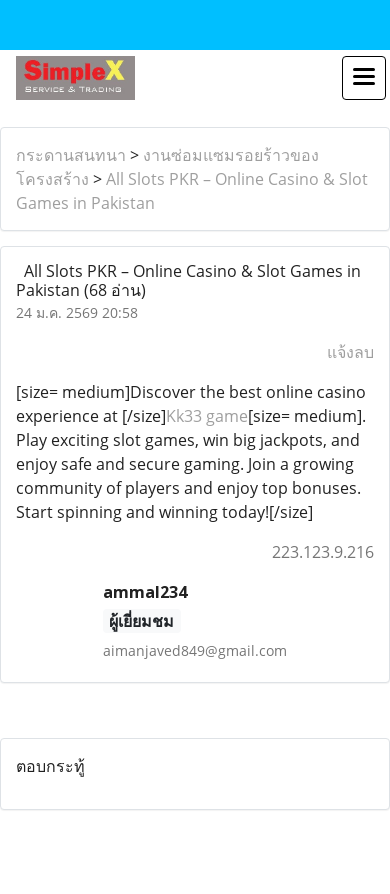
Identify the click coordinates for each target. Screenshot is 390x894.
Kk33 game (207, 416)
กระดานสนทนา (71, 155)
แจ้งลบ (350, 352)
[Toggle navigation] (364, 78)
